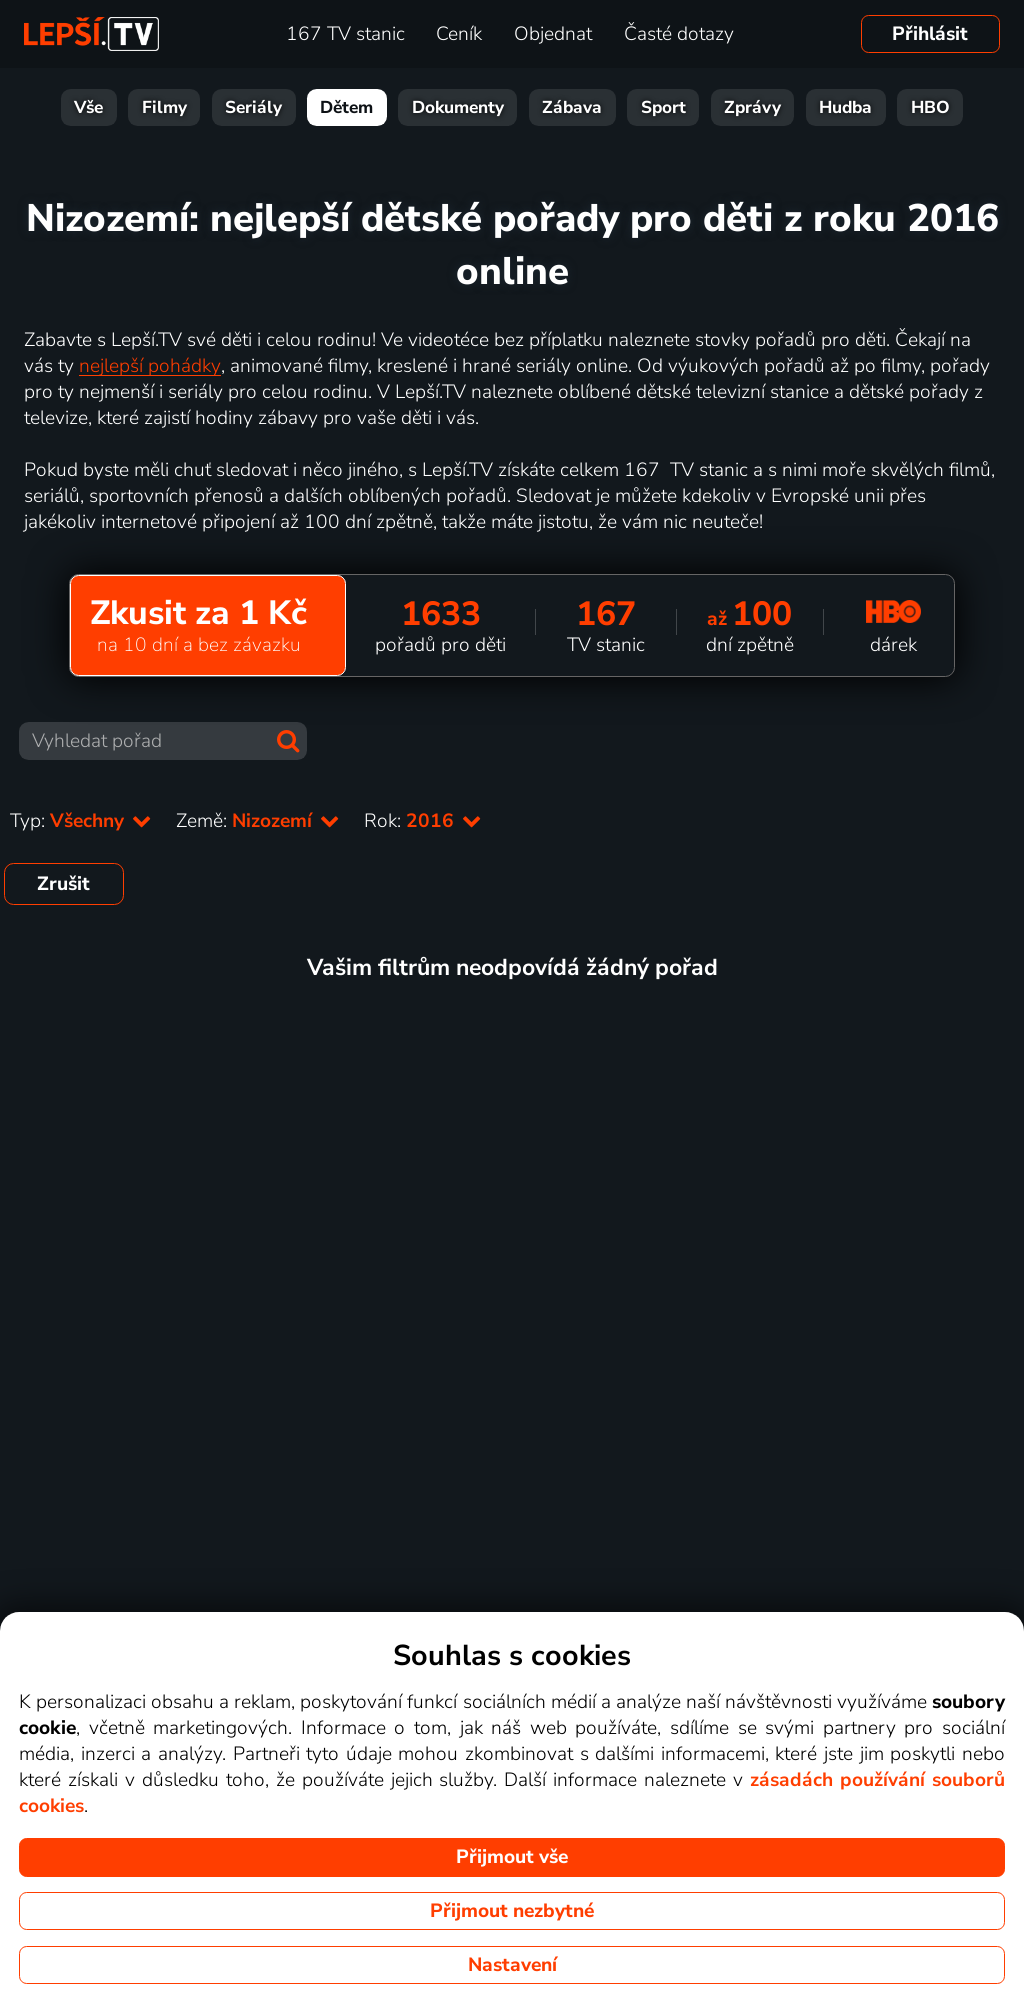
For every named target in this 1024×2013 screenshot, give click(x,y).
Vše (88, 107)
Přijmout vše (512, 1857)
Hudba (845, 107)
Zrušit (63, 884)
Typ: (81, 821)
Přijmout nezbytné (512, 1911)
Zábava (572, 107)
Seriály (253, 107)
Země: (258, 821)
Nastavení (512, 1965)
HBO (930, 107)
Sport (663, 107)
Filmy (164, 107)
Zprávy (752, 107)
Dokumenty (458, 107)
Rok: (423, 821)
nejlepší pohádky (150, 366)
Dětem (346, 107)
